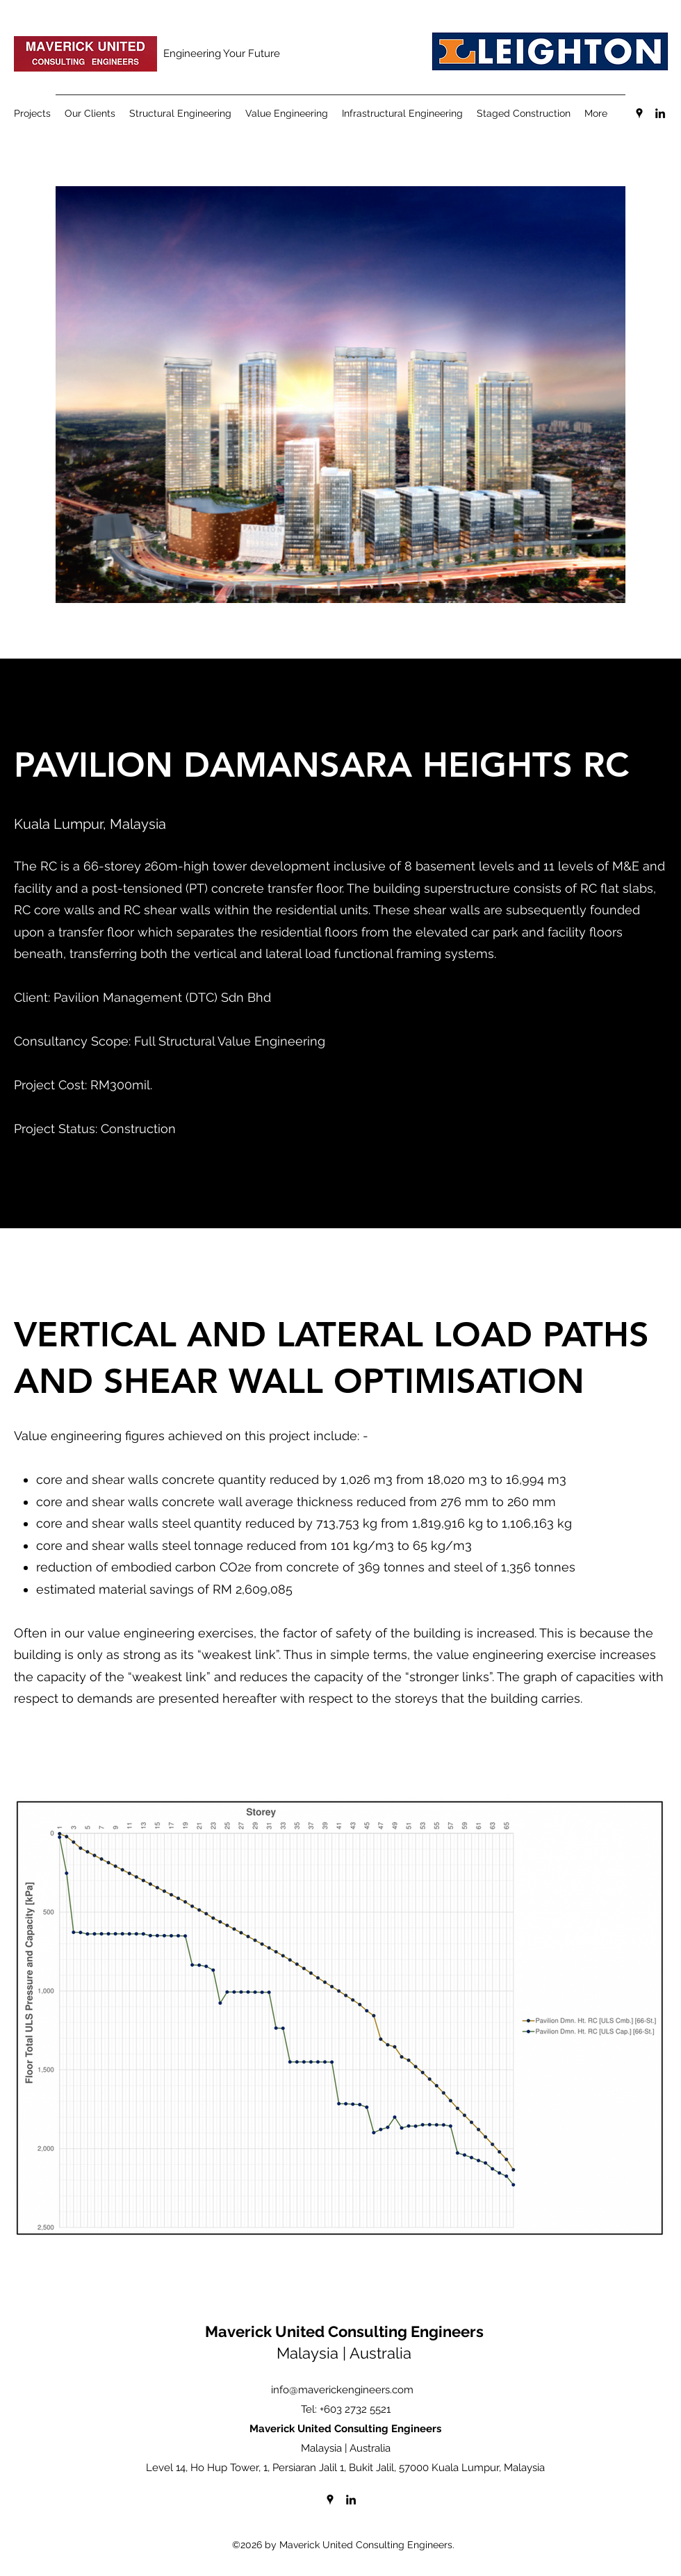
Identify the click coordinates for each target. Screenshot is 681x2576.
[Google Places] (639, 113)
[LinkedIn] (660, 113)
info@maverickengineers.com (342, 2390)
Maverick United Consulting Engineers (344, 2331)
